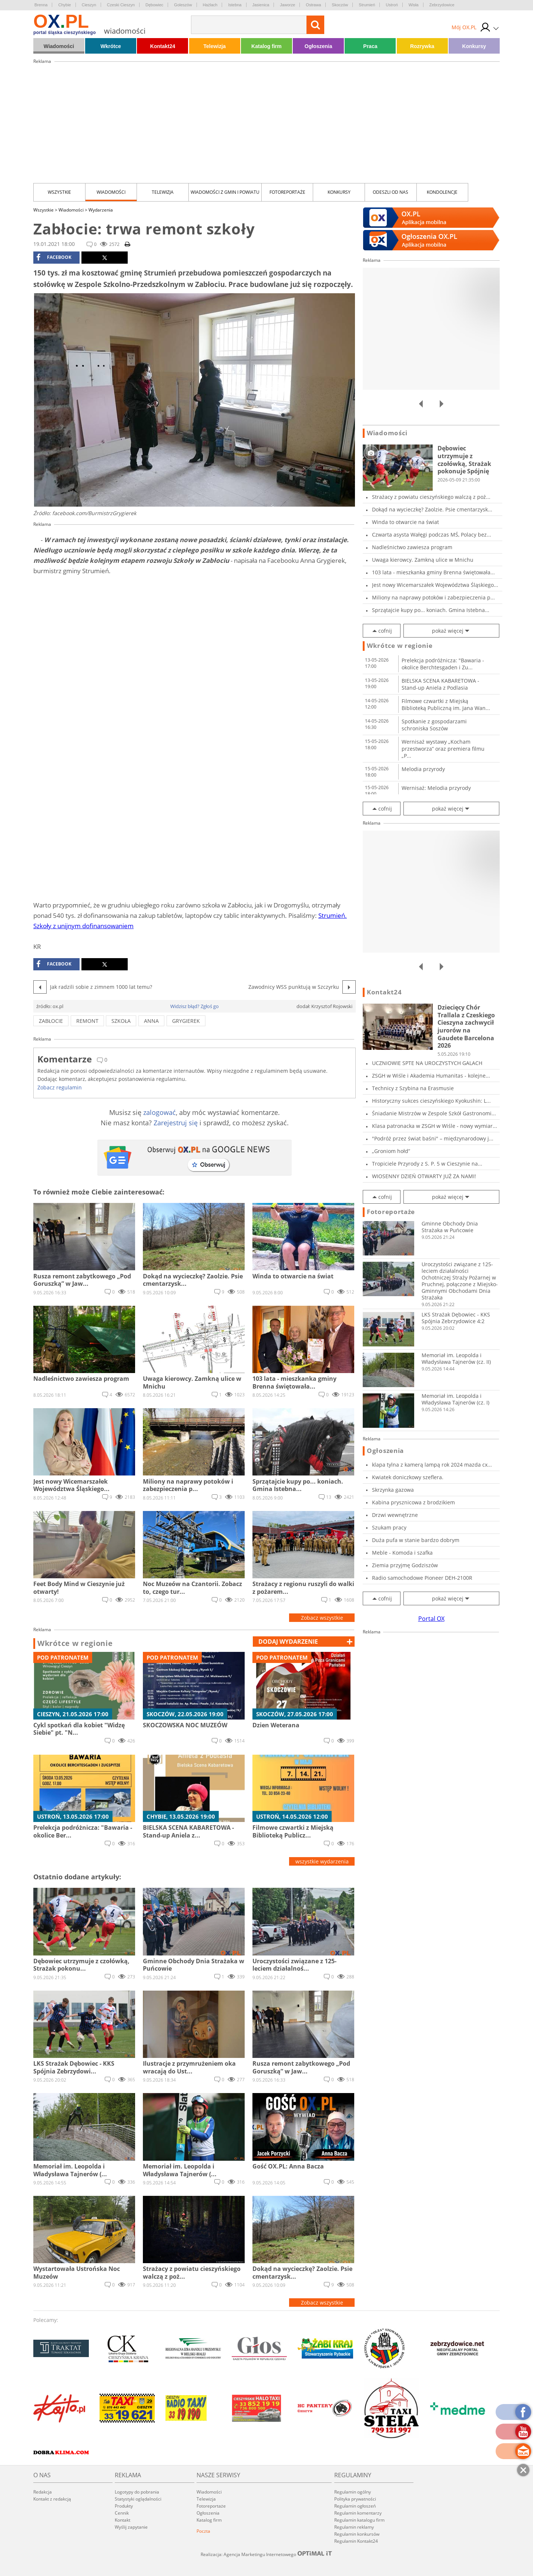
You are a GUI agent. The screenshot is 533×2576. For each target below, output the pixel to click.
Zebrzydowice (442, 5)
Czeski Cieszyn (121, 5)
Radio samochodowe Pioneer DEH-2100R (422, 1577)
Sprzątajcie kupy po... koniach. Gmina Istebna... (430, 609)
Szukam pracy (389, 1527)
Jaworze (287, 5)
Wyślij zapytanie (131, 2527)
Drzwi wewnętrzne (395, 1514)
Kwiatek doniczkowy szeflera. (407, 1477)
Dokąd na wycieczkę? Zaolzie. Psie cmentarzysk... (432, 509)
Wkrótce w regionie (75, 1643)
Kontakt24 (162, 46)
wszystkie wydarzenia (322, 1861)
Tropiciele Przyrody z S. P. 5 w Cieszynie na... (427, 1163)
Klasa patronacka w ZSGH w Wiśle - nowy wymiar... (434, 1125)
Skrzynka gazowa (393, 1489)
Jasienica (260, 5)
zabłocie (51, 1020)
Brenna (40, 5)
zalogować (159, 1112)
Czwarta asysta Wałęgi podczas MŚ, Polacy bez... (431, 534)
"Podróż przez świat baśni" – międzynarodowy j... (432, 1138)
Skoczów (340, 5)
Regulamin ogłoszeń (355, 2506)
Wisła (414, 5)
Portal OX (431, 1619)
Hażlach (210, 5)
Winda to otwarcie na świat (405, 521)
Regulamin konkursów (356, 2534)
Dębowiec (154, 5)
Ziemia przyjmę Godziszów (405, 1565)
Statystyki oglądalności (138, 2499)
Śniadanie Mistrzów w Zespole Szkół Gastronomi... (434, 1113)
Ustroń (392, 5)
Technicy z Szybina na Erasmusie (413, 1088)
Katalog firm (266, 46)
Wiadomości (59, 46)
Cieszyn (89, 5)
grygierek (186, 1020)
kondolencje (442, 192)
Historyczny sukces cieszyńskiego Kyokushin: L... (431, 1100)
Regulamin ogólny (352, 2492)
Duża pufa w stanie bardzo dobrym (415, 1540)
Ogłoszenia (318, 46)
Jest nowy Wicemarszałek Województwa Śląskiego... (435, 584)
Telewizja (214, 46)
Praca (370, 46)
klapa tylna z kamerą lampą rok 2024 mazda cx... (432, 1464)
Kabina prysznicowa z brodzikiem (413, 1502)
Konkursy (474, 46)
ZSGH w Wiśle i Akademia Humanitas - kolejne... (431, 1075)
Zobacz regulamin (59, 1087)
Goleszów (183, 5)
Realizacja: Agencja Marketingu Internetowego (266, 2554)
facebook (53, 257)
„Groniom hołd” (391, 1151)
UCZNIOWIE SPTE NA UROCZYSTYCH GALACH (427, 1062)
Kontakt (122, 2520)
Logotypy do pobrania (137, 2492)
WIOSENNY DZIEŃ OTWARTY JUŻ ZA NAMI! (424, 1176)
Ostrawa (313, 5)
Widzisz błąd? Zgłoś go (194, 1006)
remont (87, 1020)
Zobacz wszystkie (322, 1617)
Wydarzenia (100, 210)
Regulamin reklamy (354, 2527)
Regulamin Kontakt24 (356, 2541)
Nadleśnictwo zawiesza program (412, 547)
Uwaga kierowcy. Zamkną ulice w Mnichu (422, 559)
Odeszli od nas (390, 192)
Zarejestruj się (176, 1122)
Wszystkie (59, 192)
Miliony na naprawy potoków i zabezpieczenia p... (433, 597)
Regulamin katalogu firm (359, 2520)
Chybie (64, 5)
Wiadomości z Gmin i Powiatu (225, 192)
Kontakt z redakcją (52, 2499)
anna (151, 1020)
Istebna (234, 5)
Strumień (367, 5)
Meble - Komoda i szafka (402, 1552)
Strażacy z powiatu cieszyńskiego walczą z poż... (431, 496)
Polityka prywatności (355, 2499)
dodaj (288, 1641)
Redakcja (42, 2492)
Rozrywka (422, 46)
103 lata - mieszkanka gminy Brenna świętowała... (433, 572)
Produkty (124, 2506)
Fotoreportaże (287, 192)
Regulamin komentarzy (358, 2513)
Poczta (203, 2531)
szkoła (121, 1020)
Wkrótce (111, 46)
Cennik (122, 2513)
